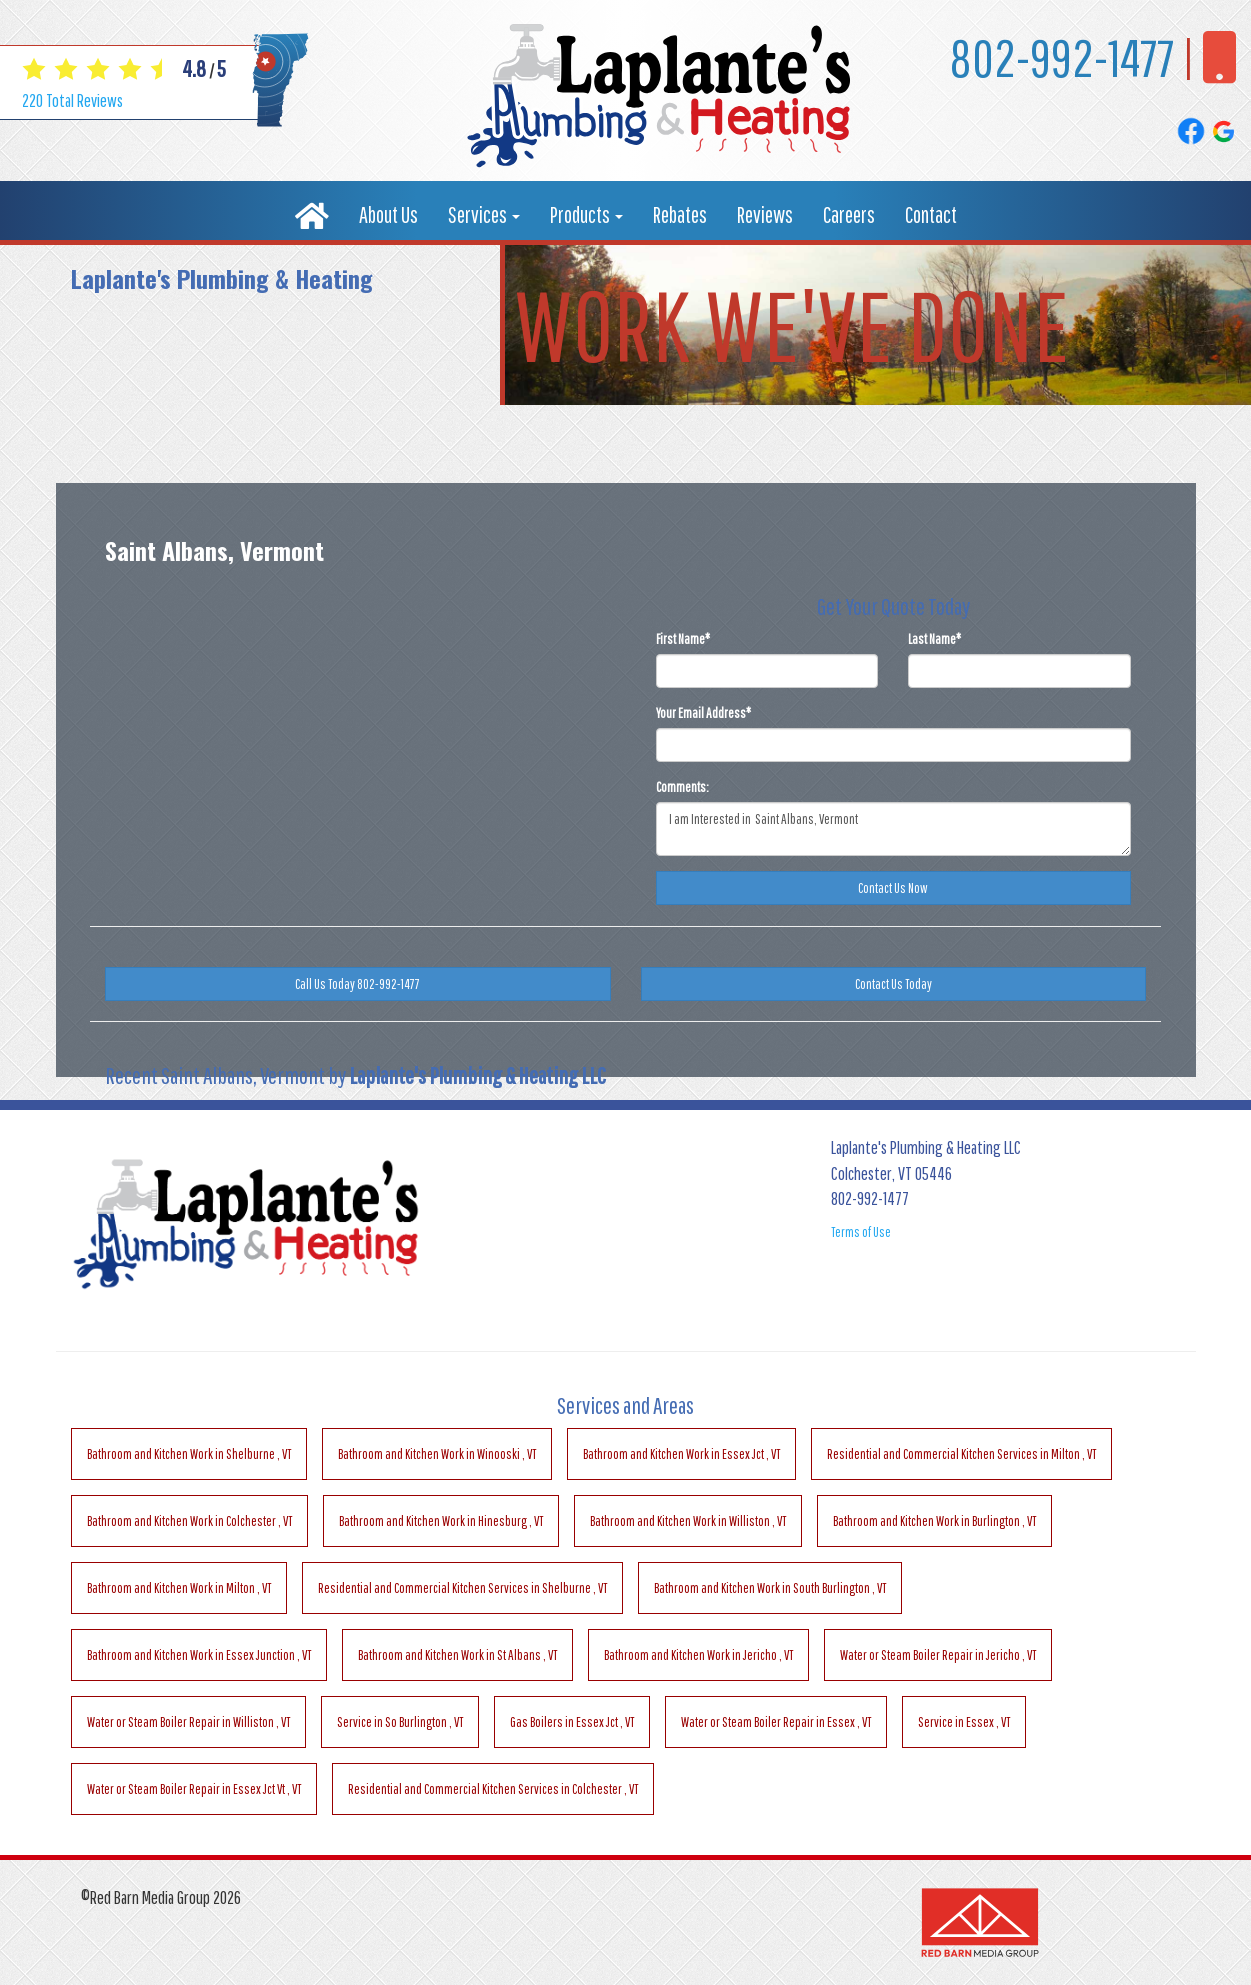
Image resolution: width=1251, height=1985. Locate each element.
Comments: (682, 787)
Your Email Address (703, 713)
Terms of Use (861, 1232)
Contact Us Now (893, 888)
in (189, 1454)
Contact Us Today (893, 984)
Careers (849, 214)
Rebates (680, 214)
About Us (388, 214)
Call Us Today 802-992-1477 (357, 984)
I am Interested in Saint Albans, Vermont (894, 829)
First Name (683, 639)
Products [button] (586, 214)
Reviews (765, 214)
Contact (931, 214)
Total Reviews (72, 100)
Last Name (934, 639)
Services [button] (484, 214)
